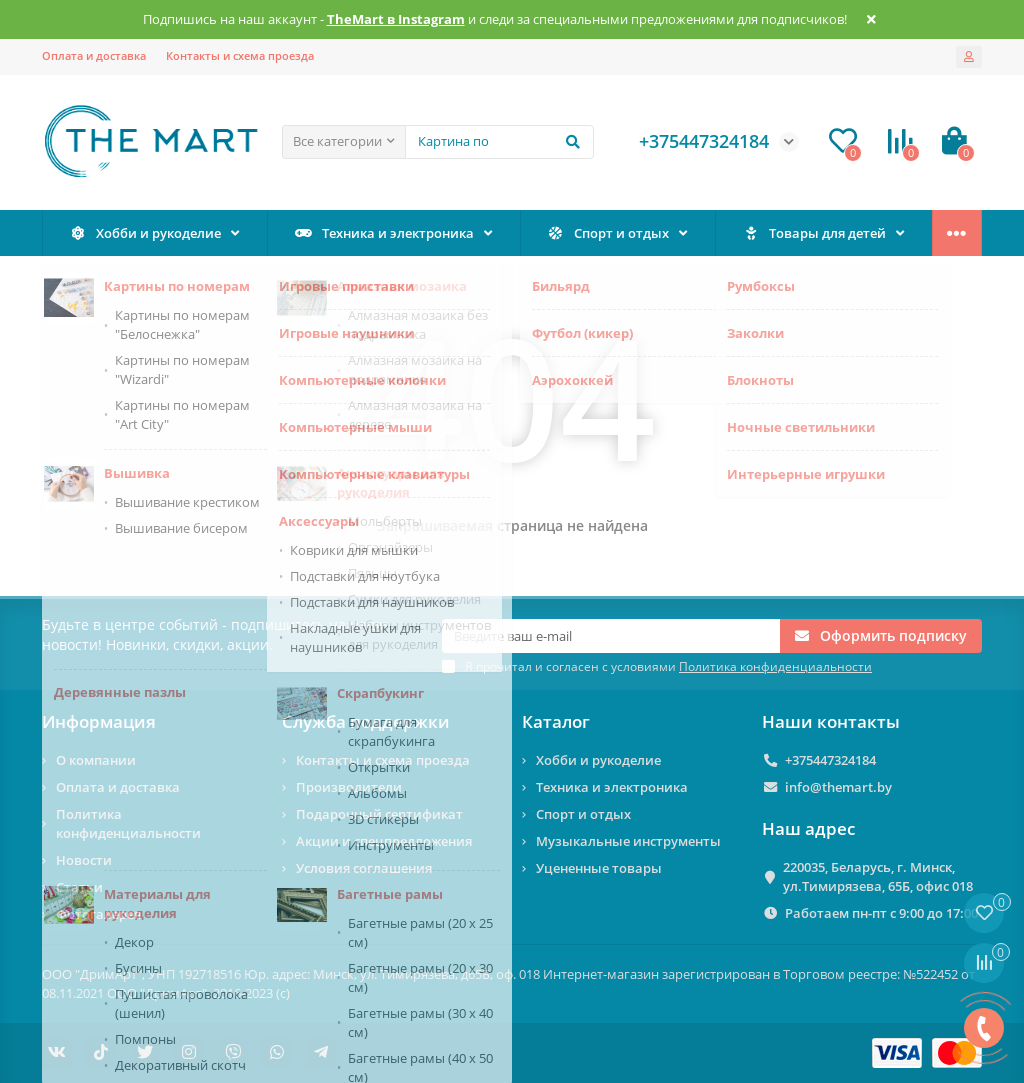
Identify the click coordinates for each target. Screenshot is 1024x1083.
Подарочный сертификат (379, 814)
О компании (96, 760)
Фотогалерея (98, 914)
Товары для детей (815, 233)
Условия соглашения (364, 868)
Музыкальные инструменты (628, 841)
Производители (349, 787)
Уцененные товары (599, 868)
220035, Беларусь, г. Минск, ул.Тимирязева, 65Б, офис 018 (878, 876)
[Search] (499, 142)
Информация (99, 721)
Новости (84, 860)
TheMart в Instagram (396, 19)
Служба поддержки (366, 721)
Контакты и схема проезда (240, 55)
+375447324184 (830, 760)
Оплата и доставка (94, 55)
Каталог (556, 721)
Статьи (79, 887)
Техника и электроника (384, 233)
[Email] (611, 636)
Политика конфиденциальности (128, 823)
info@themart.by (838, 787)
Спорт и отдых (608, 233)
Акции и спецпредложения (384, 841)
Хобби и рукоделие (146, 233)
